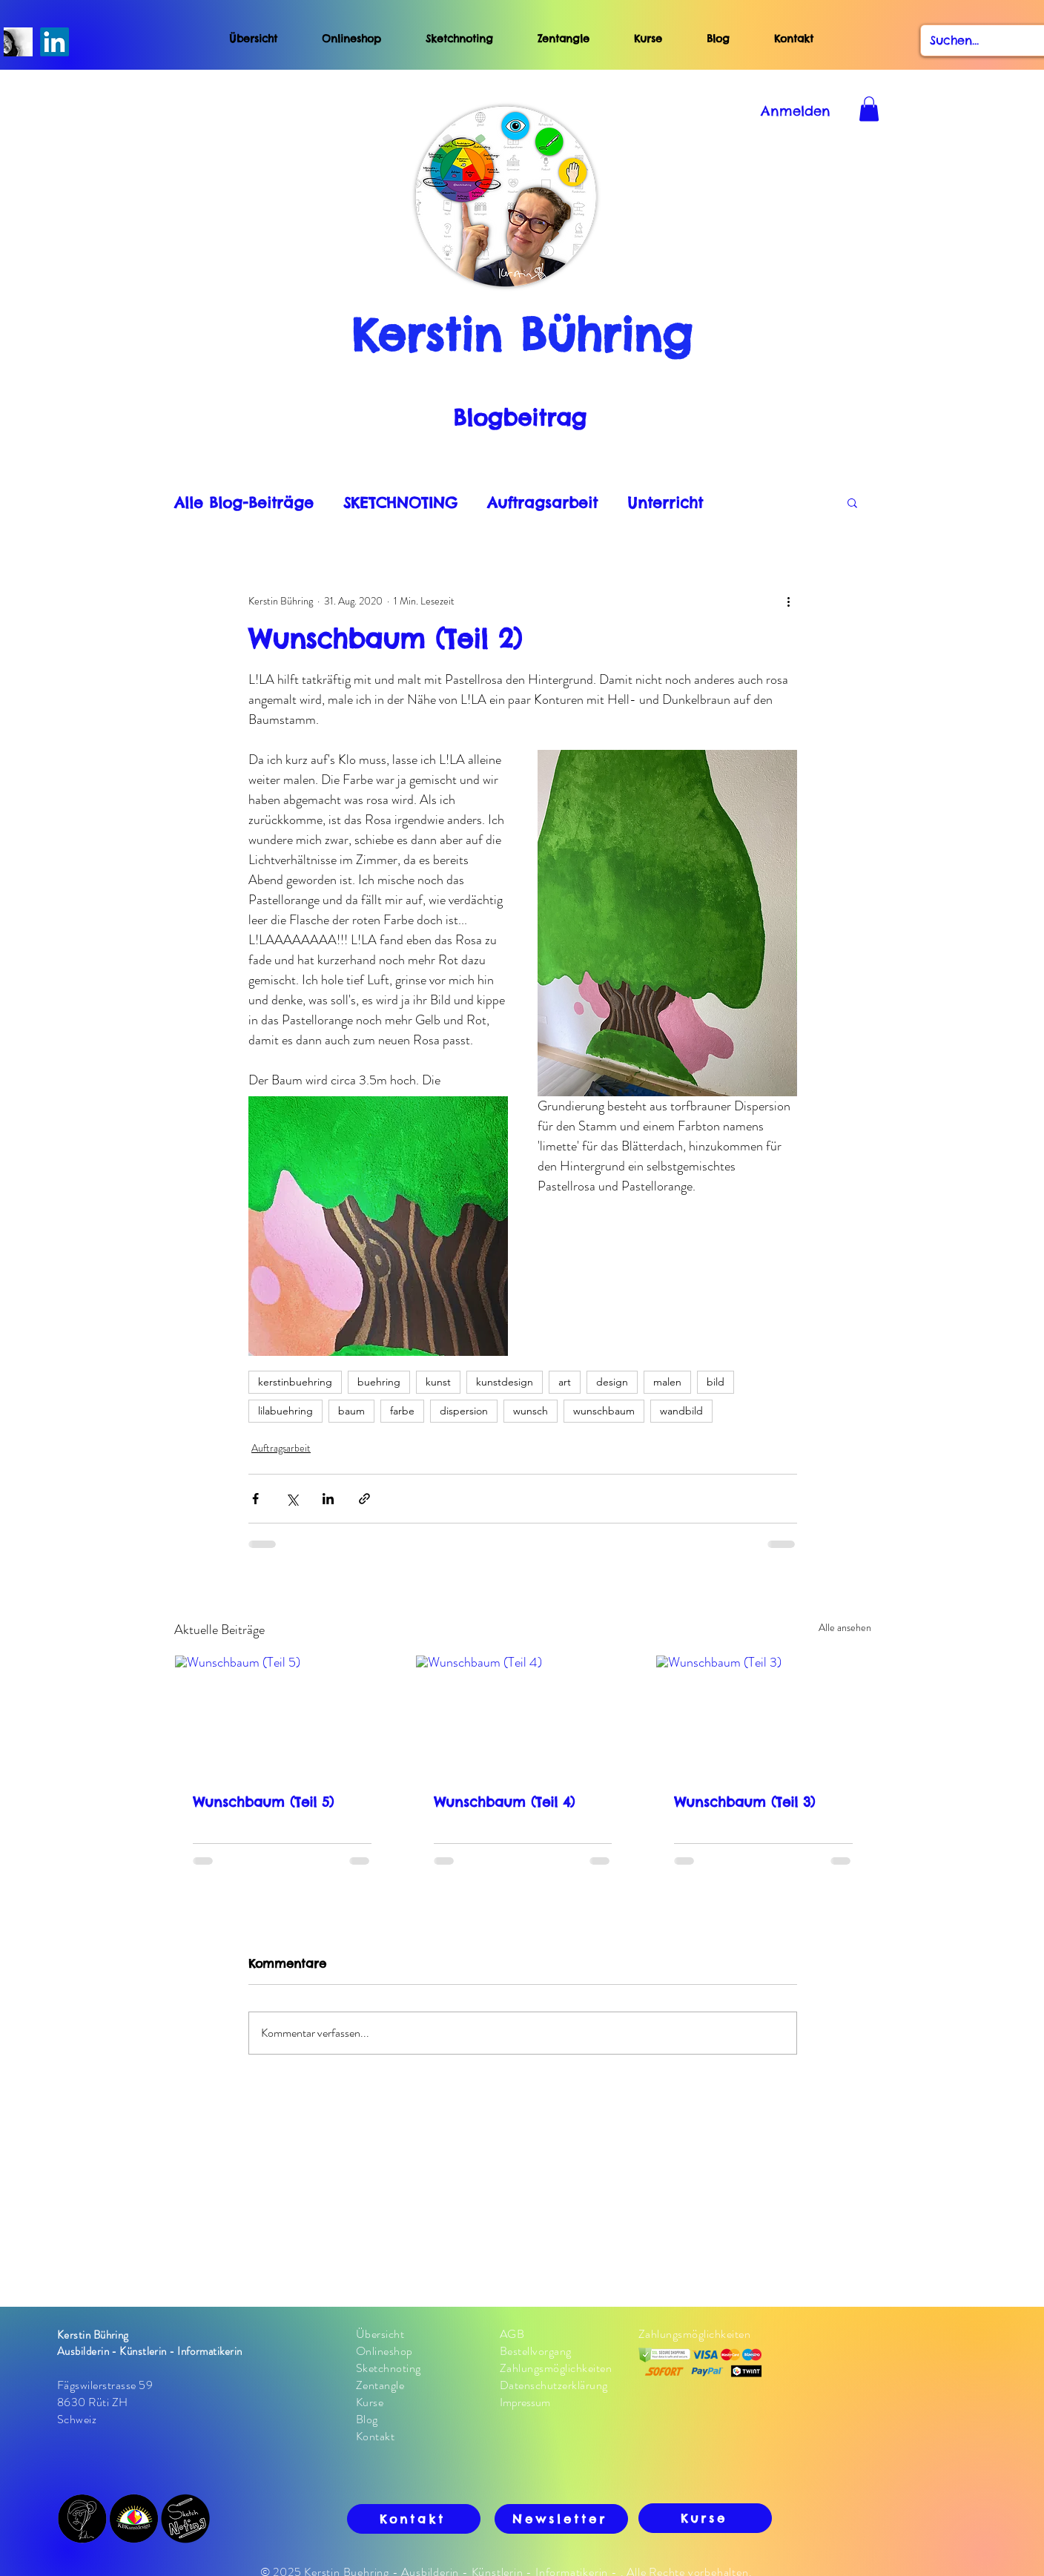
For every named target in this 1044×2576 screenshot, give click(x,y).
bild (715, 1382)
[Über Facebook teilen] (255, 1499)
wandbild (681, 1410)
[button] (852, 502)
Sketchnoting (459, 38)
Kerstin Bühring (521, 334)
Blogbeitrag (520, 417)
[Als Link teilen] (364, 1499)
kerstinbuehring (295, 1382)
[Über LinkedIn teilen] (328, 1499)
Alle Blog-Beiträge (244, 502)
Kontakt (793, 38)
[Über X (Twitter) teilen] (292, 1499)
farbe (402, 1410)
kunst (438, 1382)
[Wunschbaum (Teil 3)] (763, 1716)
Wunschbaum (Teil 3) (744, 1802)
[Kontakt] (413, 2519)
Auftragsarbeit (542, 502)
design (612, 1382)
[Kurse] (705, 2518)
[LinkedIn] (54, 41)
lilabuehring (285, 1410)
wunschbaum (604, 1410)
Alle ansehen (845, 1627)
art (564, 1382)
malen (667, 1382)
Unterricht (665, 502)
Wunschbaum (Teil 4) (504, 1802)
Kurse (648, 38)
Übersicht (253, 38)
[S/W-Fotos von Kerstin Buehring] (18, 41)
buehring (378, 1382)
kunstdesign (504, 1382)
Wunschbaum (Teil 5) (263, 1802)
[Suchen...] (979, 40)
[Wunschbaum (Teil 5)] (282, 1716)
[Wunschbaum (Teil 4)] (523, 1716)
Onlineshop (351, 38)
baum (351, 1410)
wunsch (530, 1410)
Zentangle (563, 38)
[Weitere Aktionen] (788, 601)
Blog (740, 38)
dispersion (464, 1410)
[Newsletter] (561, 2519)
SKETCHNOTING (400, 502)
